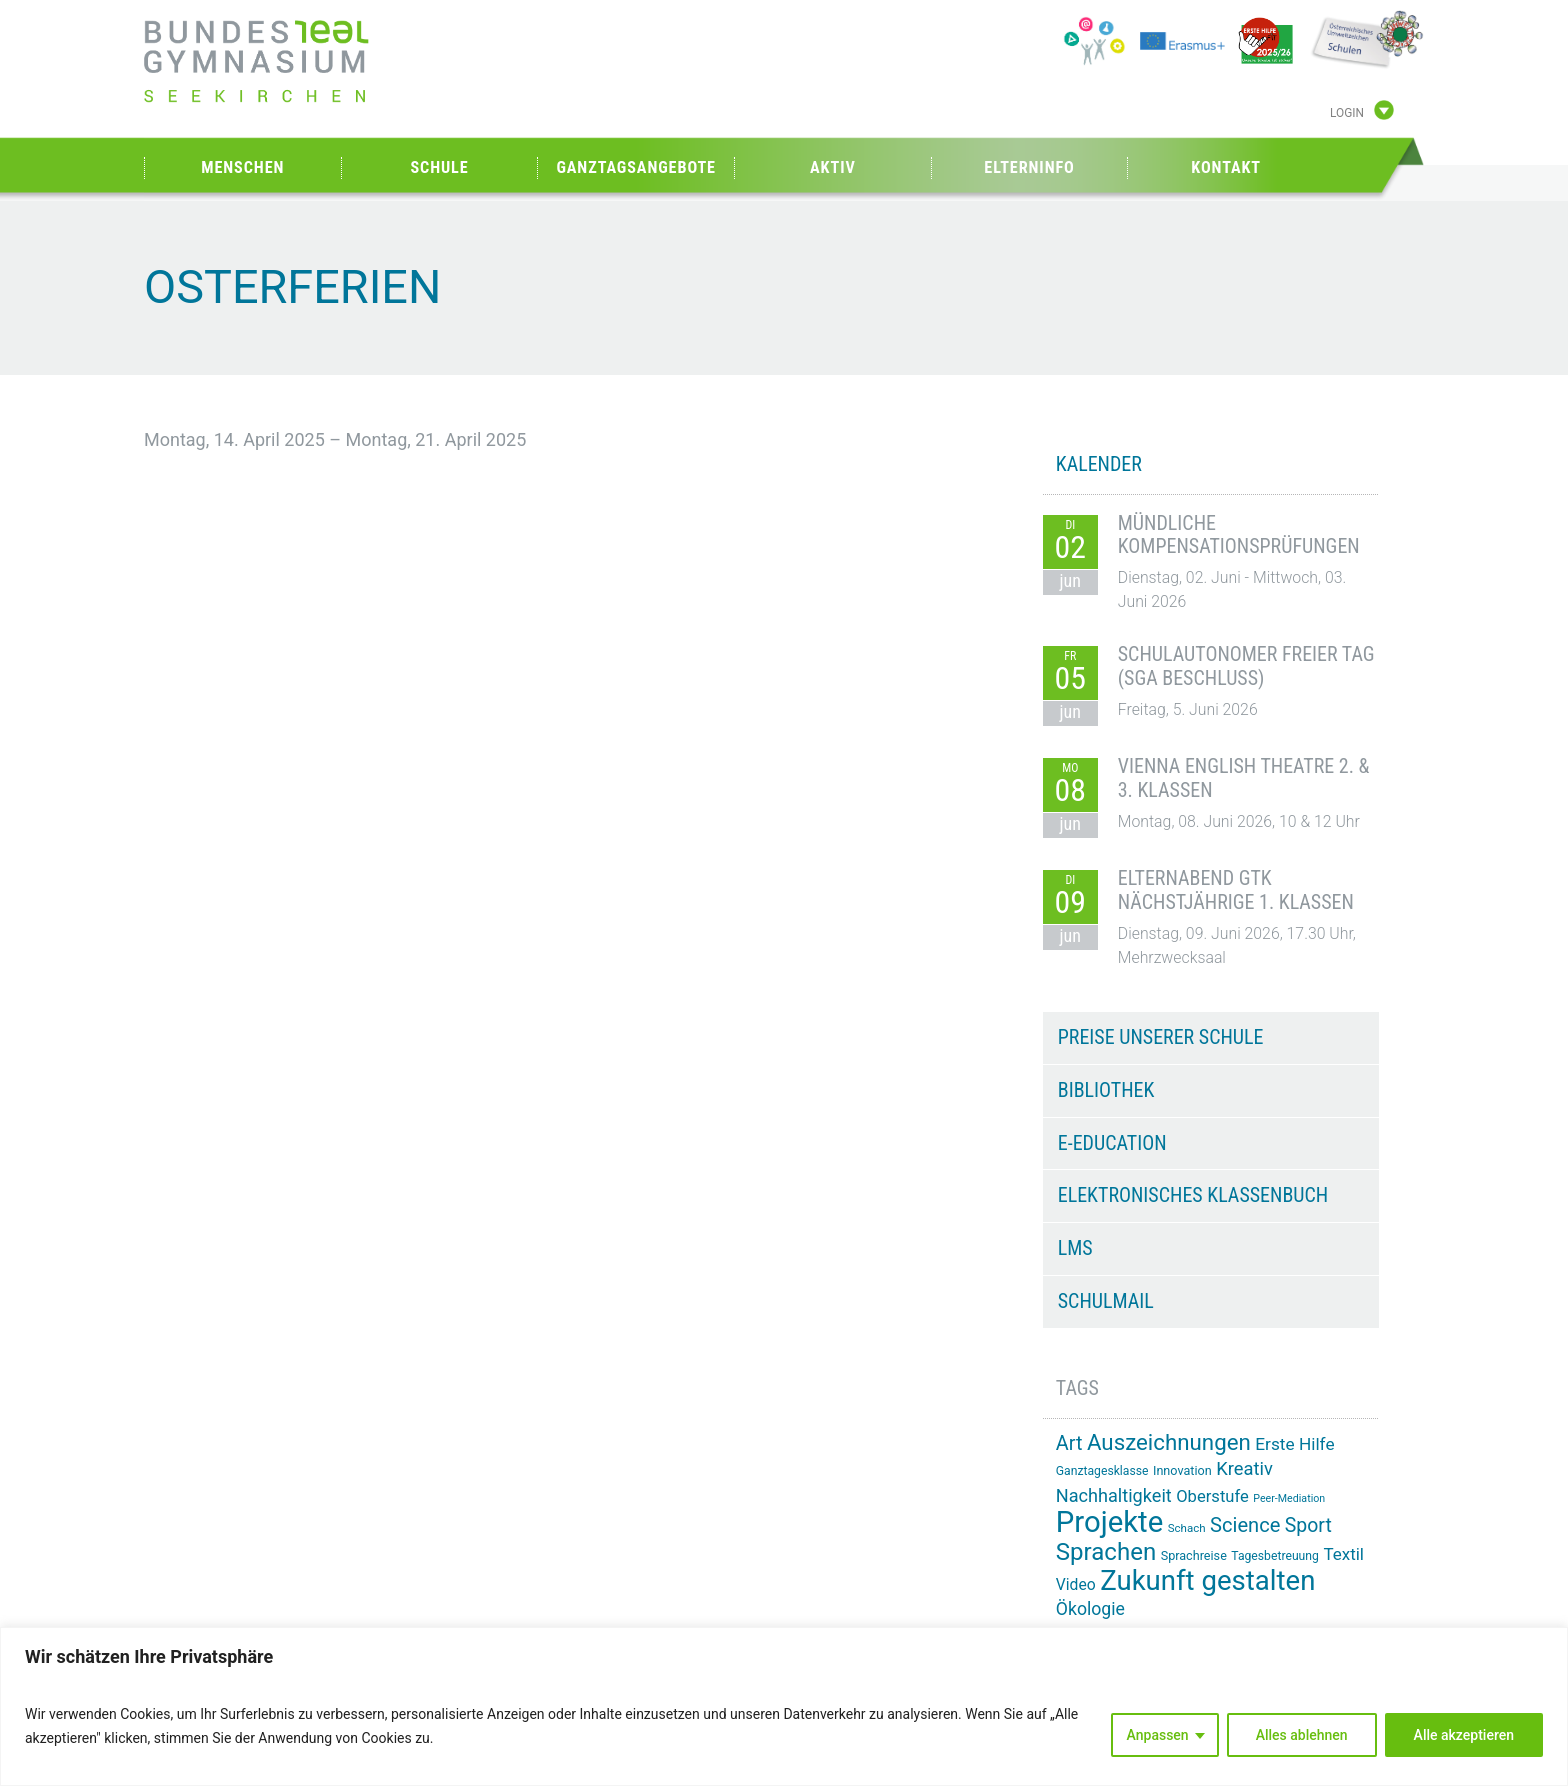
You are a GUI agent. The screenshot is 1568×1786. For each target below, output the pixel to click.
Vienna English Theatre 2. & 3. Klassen (1244, 778)
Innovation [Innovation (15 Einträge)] (1182, 1470)
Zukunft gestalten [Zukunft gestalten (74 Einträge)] (1207, 1580)
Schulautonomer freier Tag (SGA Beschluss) (1246, 666)
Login (1347, 113)
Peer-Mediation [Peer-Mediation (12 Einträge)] (1289, 1498)
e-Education (1112, 1143)
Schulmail (1106, 1301)
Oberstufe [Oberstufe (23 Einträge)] (1212, 1496)
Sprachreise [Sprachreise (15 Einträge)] (1194, 1555)
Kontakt (1226, 167)
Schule (439, 167)
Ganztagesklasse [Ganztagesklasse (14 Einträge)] (1102, 1471)
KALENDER (1099, 464)
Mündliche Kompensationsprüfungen (1239, 535)
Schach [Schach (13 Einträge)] (1187, 1528)
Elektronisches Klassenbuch (1193, 1195)
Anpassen (1158, 1735)
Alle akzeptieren (1464, 1735)
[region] (784, 1706)
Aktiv (833, 167)
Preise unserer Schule (1161, 1037)
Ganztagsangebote (636, 167)
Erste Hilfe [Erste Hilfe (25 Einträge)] (1294, 1444)
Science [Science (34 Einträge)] (1245, 1525)
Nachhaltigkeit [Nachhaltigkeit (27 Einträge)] (1114, 1495)
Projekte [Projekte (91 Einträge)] (1109, 1522)
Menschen (242, 167)
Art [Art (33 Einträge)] (1069, 1443)
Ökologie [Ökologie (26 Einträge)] (1090, 1609)
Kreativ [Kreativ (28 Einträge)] (1244, 1468)
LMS (1075, 1248)
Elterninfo (1029, 167)
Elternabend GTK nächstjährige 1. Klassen (1236, 890)
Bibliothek (1106, 1090)
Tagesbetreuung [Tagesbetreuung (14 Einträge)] (1275, 1556)
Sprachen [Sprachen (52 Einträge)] (1106, 1552)
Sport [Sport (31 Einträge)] (1308, 1525)
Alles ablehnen (1302, 1735)
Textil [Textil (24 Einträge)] (1343, 1554)
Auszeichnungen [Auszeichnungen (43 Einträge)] (1169, 1442)
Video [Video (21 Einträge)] (1076, 1584)
